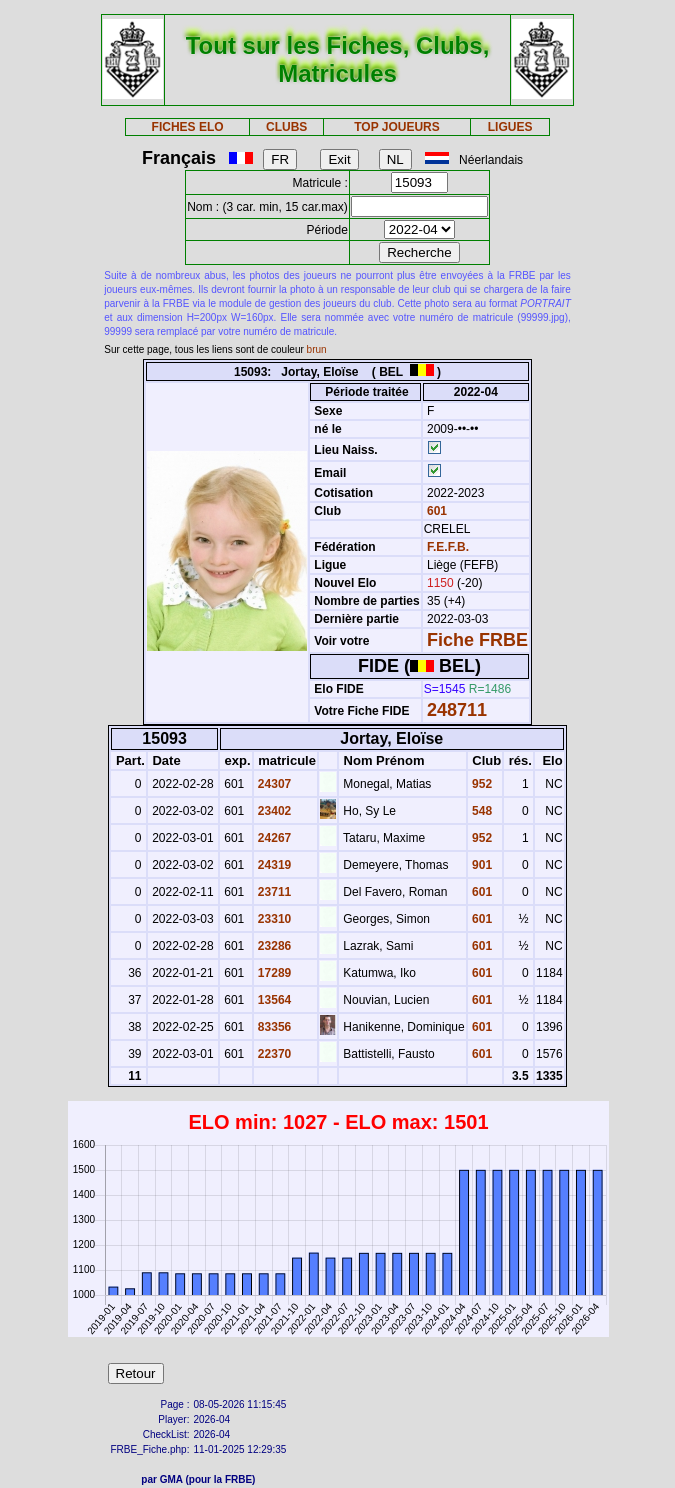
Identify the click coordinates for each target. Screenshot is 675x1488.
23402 (273, 811)
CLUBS (286, 127)
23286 (273, 946)
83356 (273, 1027)
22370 (273, 1054)
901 (480, 865)
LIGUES (510, 127)
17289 (273, 973)
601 (435, 511)
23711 (273, 892)
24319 (273, 865)
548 (480, 811)
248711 (457, 710)
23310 (273, 919)
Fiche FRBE (477, 640)
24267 (273, 838)
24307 (273, 784)
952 (480, 784)
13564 (273, 1000)
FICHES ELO (188, 127)
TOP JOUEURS (397, 127)
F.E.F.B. (448, 547)
